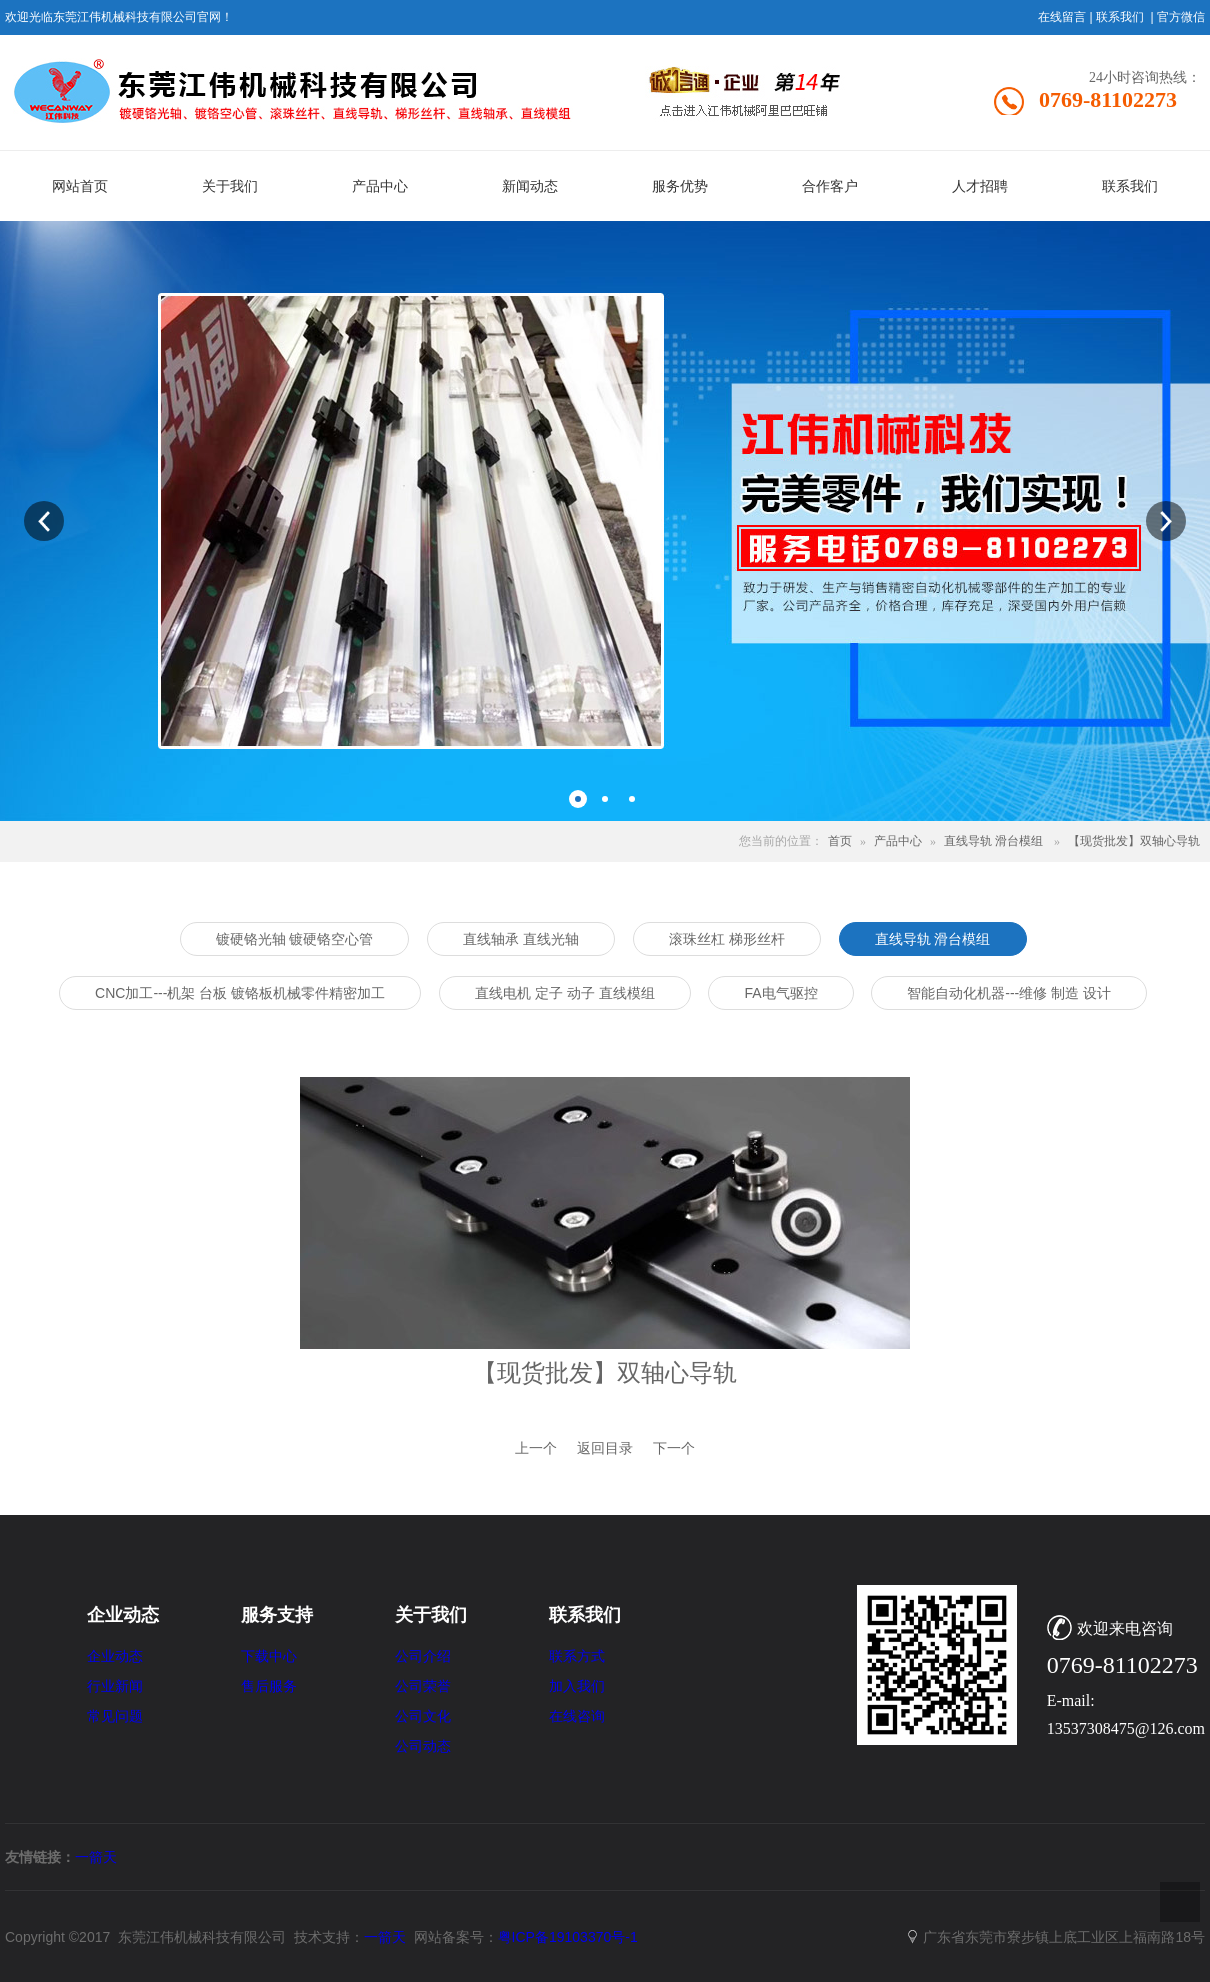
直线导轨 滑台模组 (993, 841)
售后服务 (269, 1686)
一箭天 (96, 1857)
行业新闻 (115, 1686)
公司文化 (423, 1716)
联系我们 (1120, 17)
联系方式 (577, 1656)
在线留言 (1062, 17)
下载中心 (269, 1656)
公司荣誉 (423, 1686)
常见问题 (115, 1716)
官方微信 (1181, 17)
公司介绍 (423, 1656)
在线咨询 (577, 1716)
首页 (840, 841)
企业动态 (115, 1656)
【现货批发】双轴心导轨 (1134, 841)
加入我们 (577, 1686)
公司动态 (423, 1746)
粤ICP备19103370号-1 (568, 1937)
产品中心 (898, 841)
